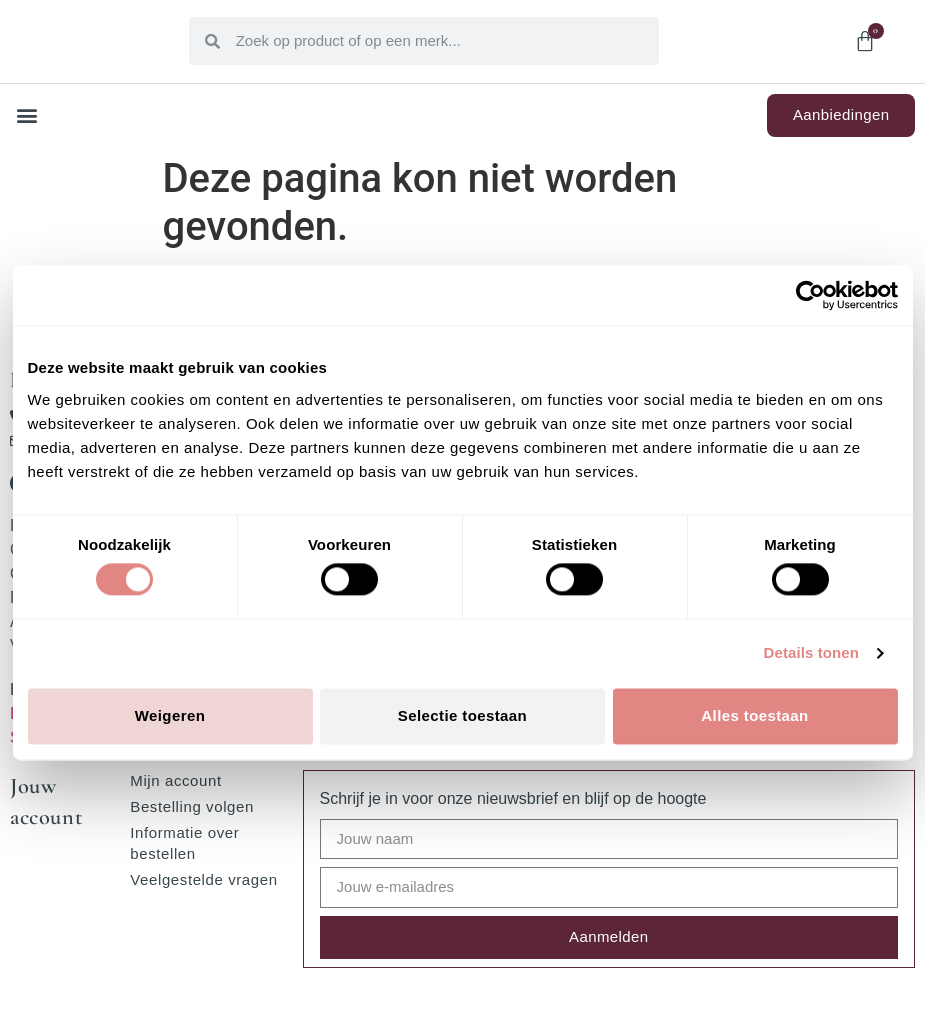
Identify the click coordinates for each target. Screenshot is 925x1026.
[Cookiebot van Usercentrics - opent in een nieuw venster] (810, 295)
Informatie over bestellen (184, 843)
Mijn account (175, 780)
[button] (26, 115)
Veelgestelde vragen (203, 879)
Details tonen (811, 653)
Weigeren (170, 715)
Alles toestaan (754, 715)
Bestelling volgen (192, 806)
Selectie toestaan (462, 715)
